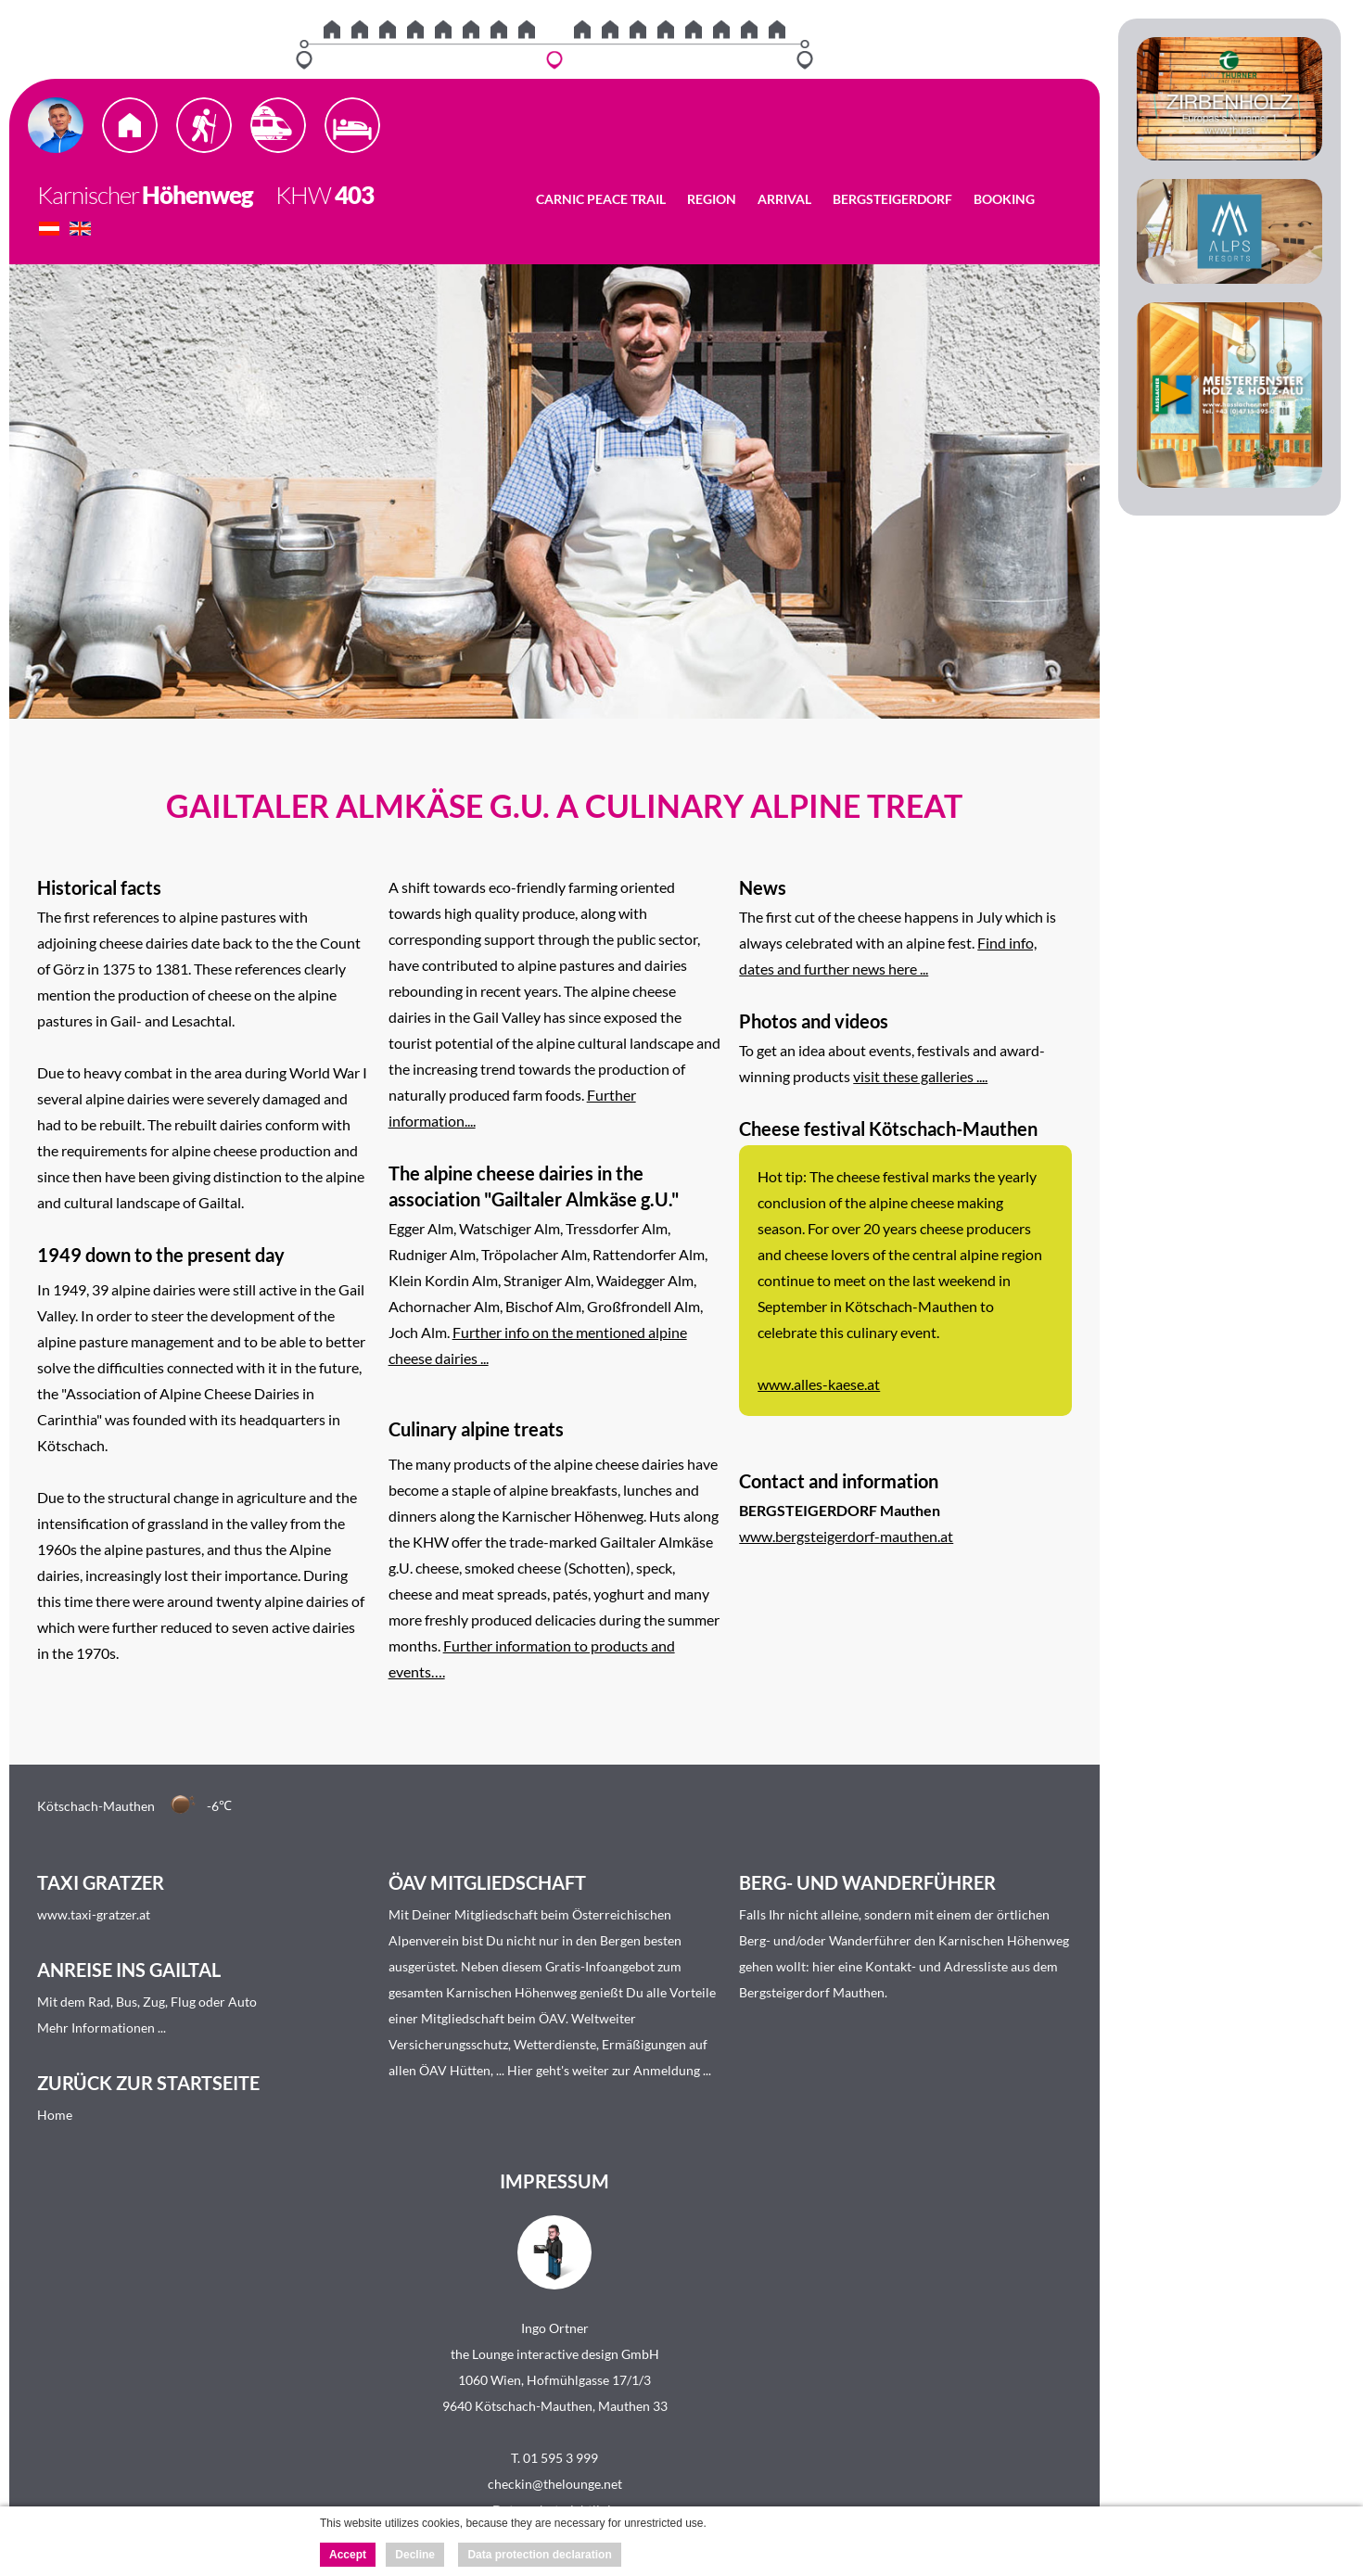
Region (711, 199)
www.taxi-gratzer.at (93, 1914)
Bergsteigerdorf (892, 199)
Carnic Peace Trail (601, 199)
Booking (1004, 199)
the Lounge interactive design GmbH (555, 2354)
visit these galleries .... (920, 1076)
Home (54, 2115)
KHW (294, 195)
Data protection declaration (539, 2554)
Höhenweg (197, 195)
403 (354, 195)
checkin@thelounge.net (555, 2484)
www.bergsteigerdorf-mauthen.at (846, 1536)
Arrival (784, 199)
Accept (347, 2554)
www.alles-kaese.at (819, 1384)
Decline (415, 2554)
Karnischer (88, 195)
